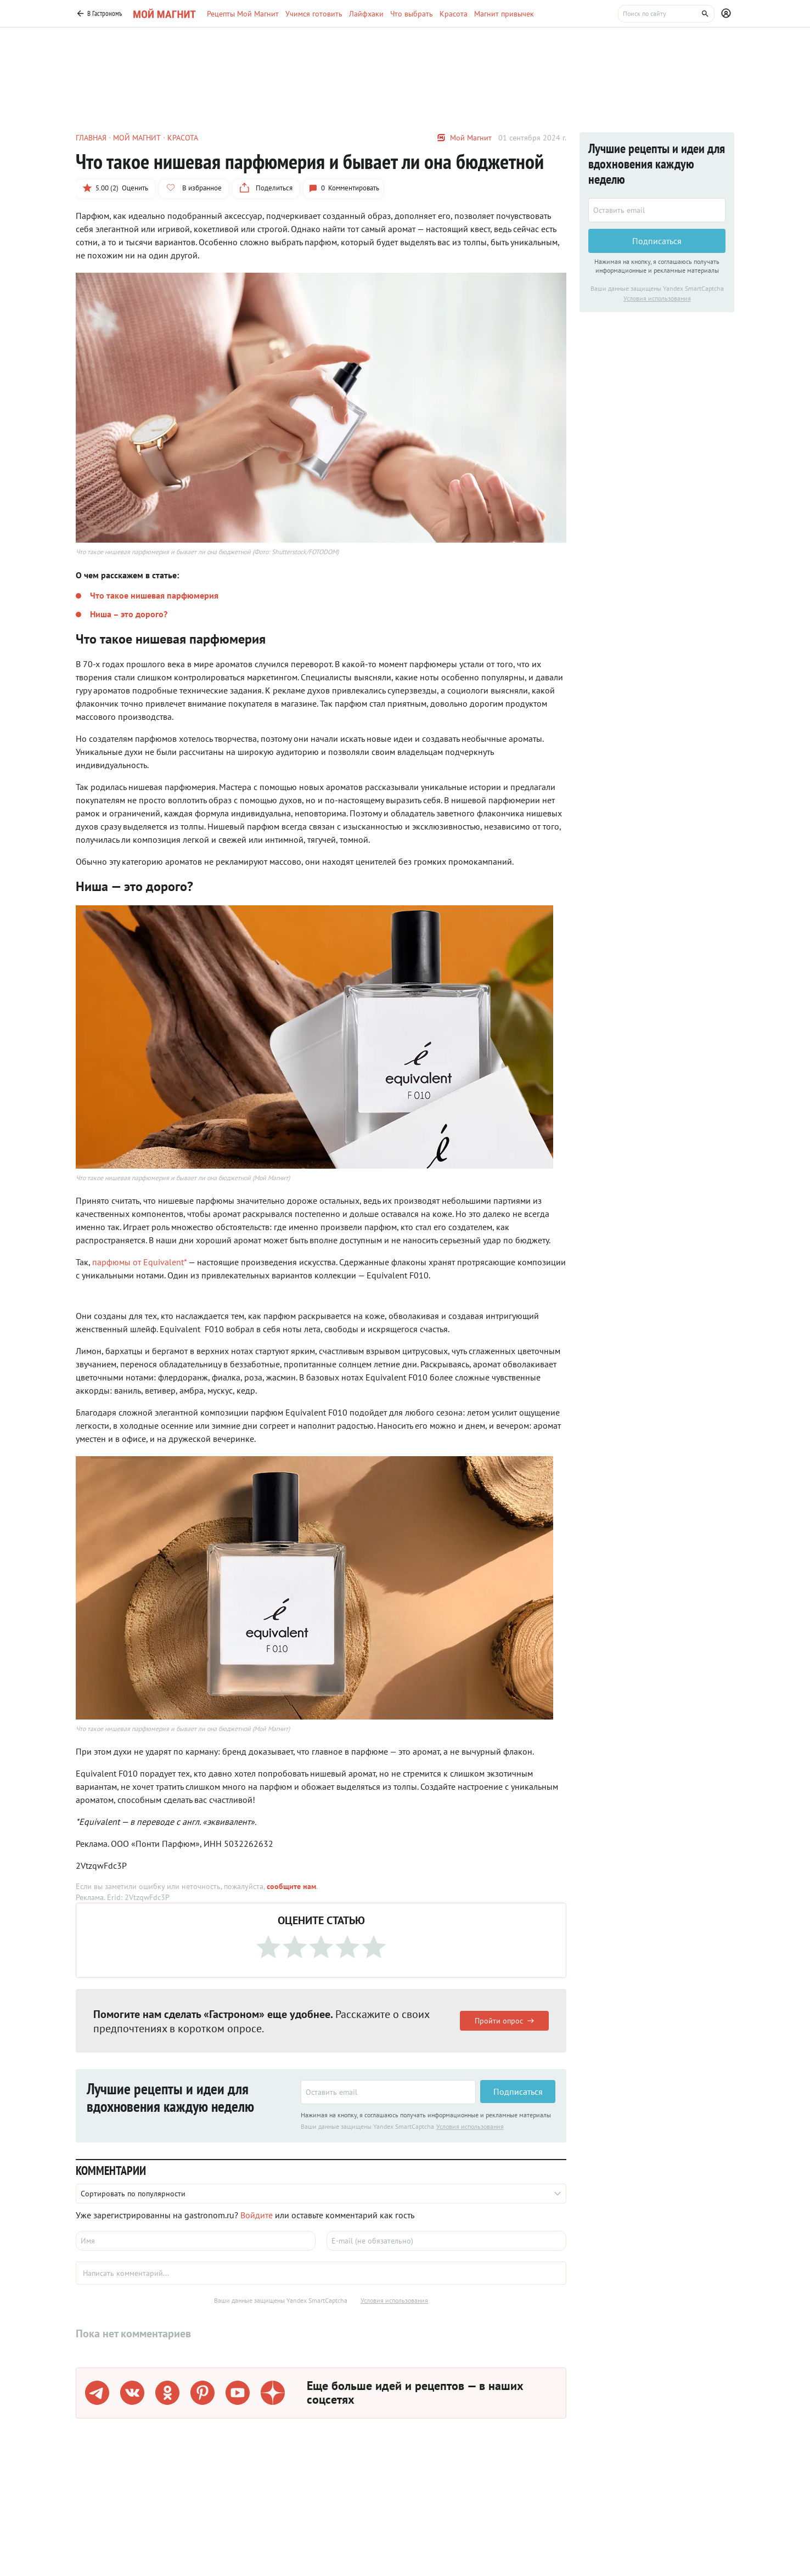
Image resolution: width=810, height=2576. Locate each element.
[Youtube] (238, 2393)
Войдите (256, 2214)
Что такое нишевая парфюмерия (154, 595)
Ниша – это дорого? (128, 613)
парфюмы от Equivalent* (139, 1261)
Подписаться (518, 2092)
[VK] (132, 2393)
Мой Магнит (471, 138)
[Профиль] (727, 13)
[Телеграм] (97, 2393)
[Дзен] (273, 2393)
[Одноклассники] (167, 2393)
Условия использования (470, 2126)
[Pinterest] (202, 2393)
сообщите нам (291, 1886)
